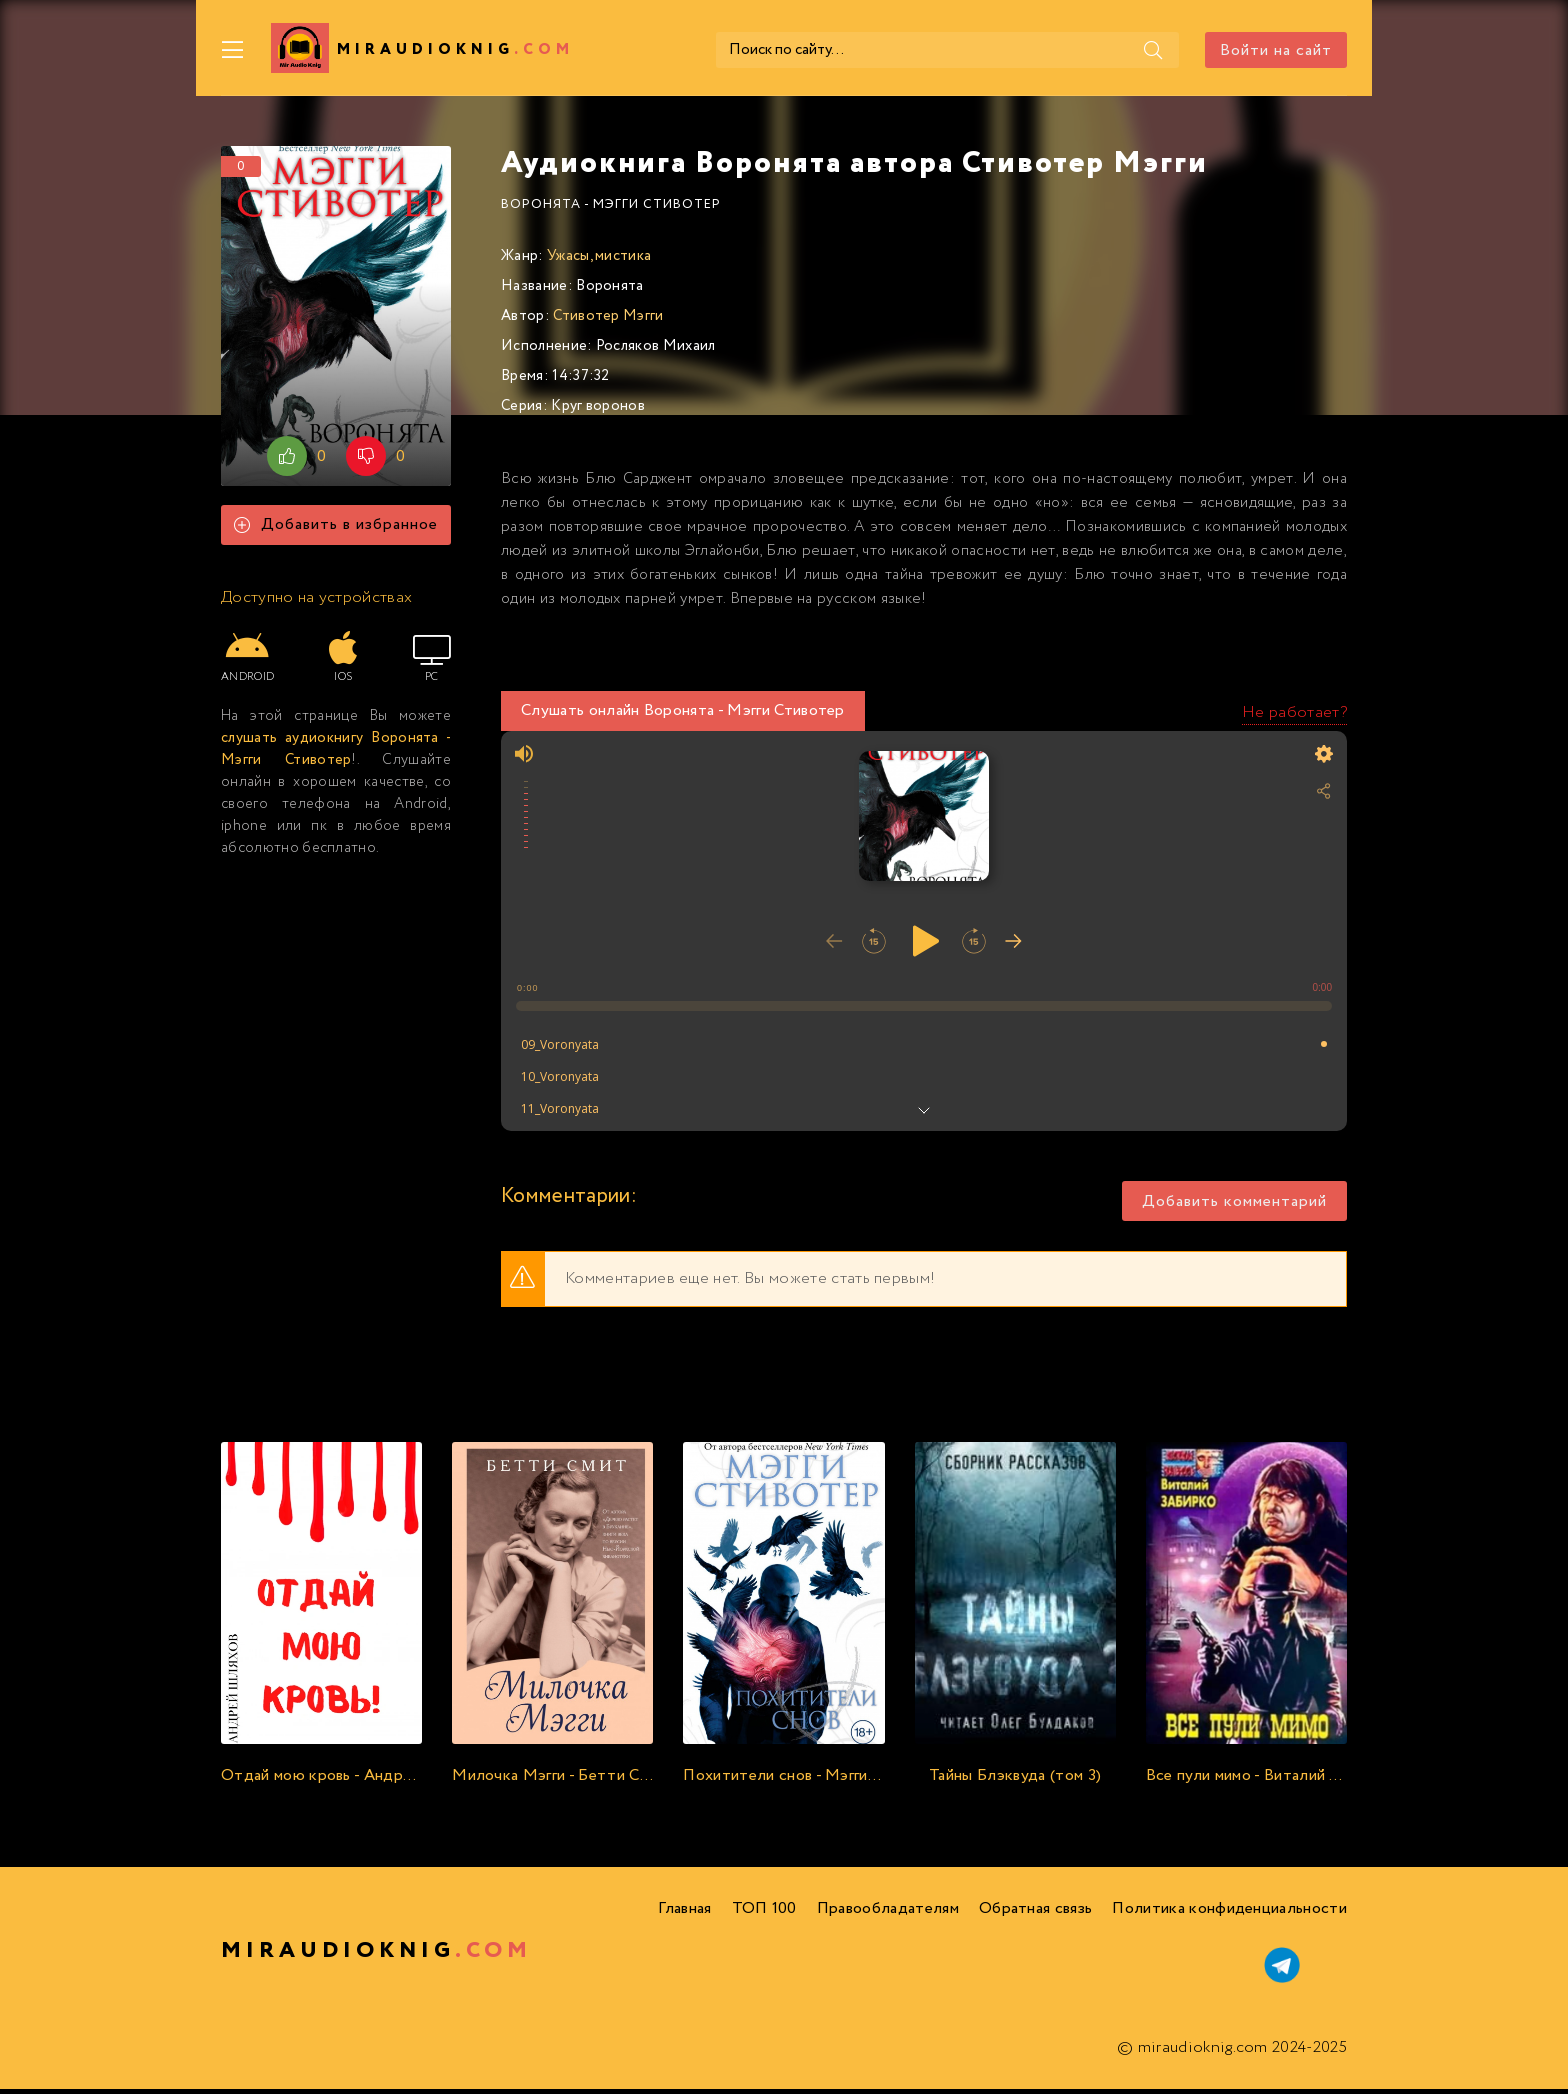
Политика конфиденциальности (1229, 1913)
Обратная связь (1035, 1913)
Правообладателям (888, 1913)
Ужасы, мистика (599, 261)
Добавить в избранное (336, 530)
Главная (684, 1913)
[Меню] (233, 50)
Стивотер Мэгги (608, 321)
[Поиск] (1083, 50)
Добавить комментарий (1234, 1206)
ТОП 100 (764, 1913)
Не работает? (1294, 717)
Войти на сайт (1276, 50)
